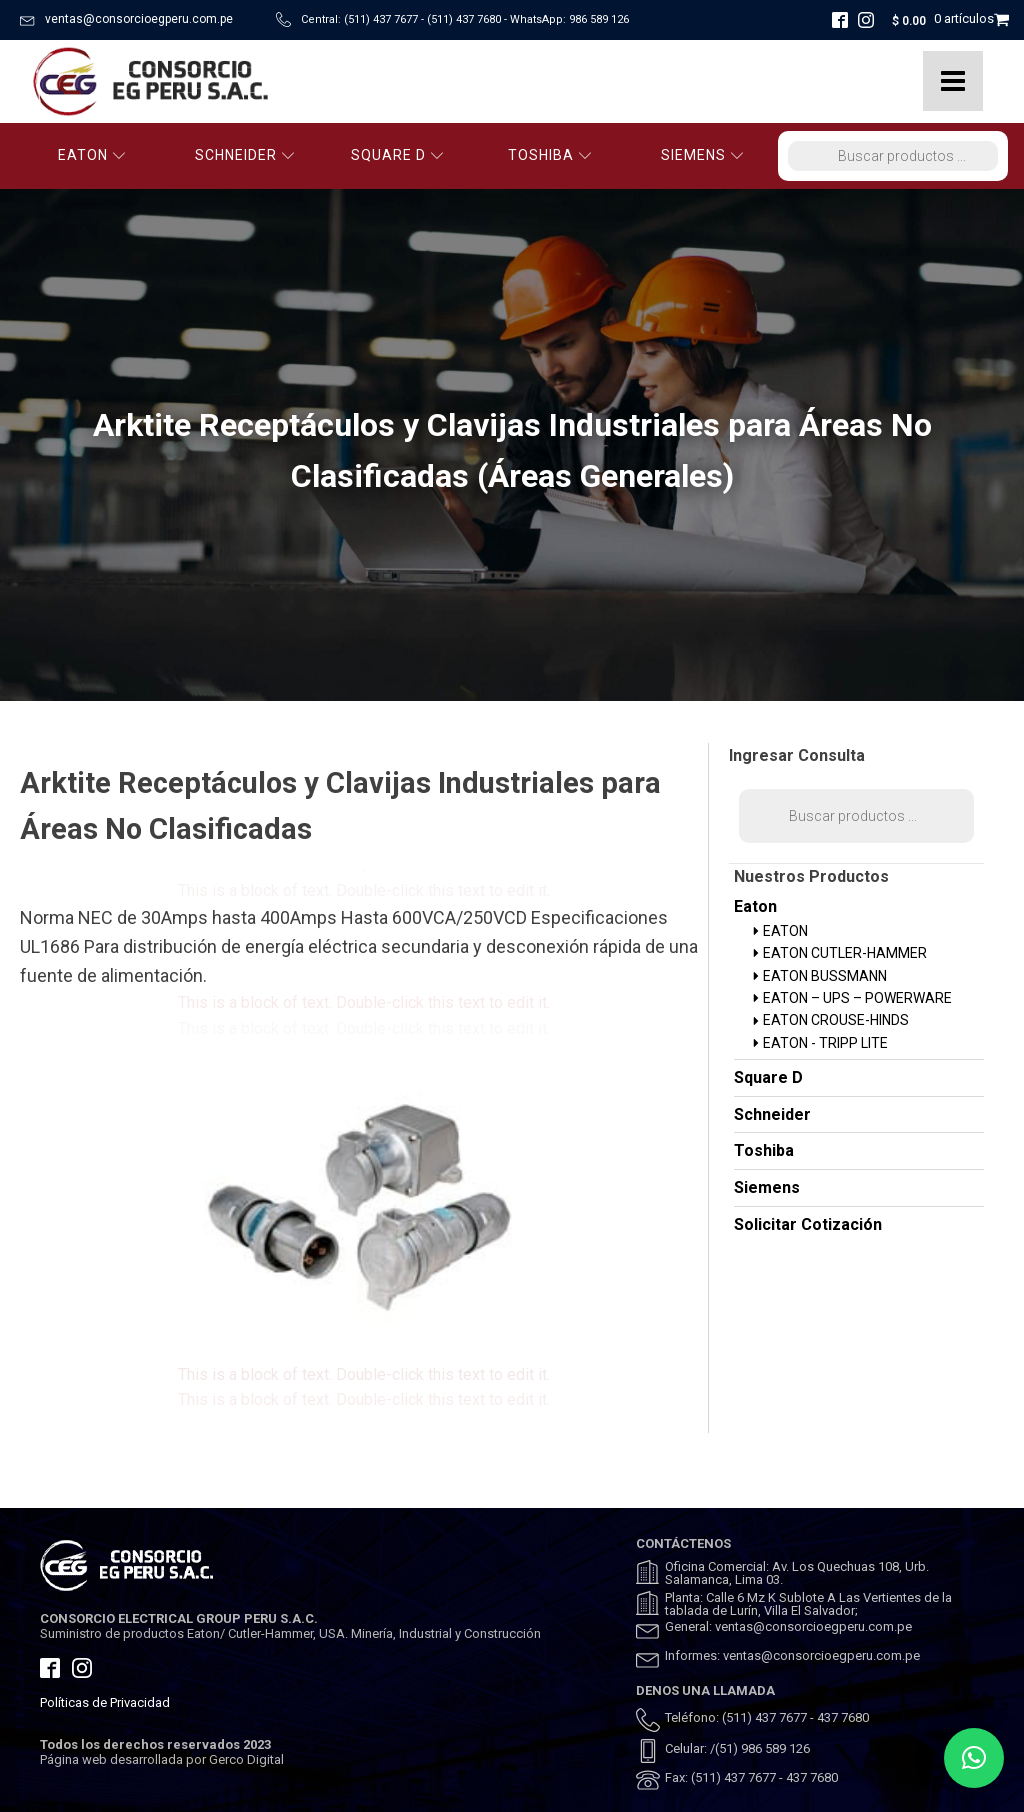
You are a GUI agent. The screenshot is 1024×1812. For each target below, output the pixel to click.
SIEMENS (702, 155)
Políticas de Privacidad (105, 1702)
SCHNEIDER (245, 155)
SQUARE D (397, 155)
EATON (92, 155)
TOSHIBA (550, 155)
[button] (974, 1758)
